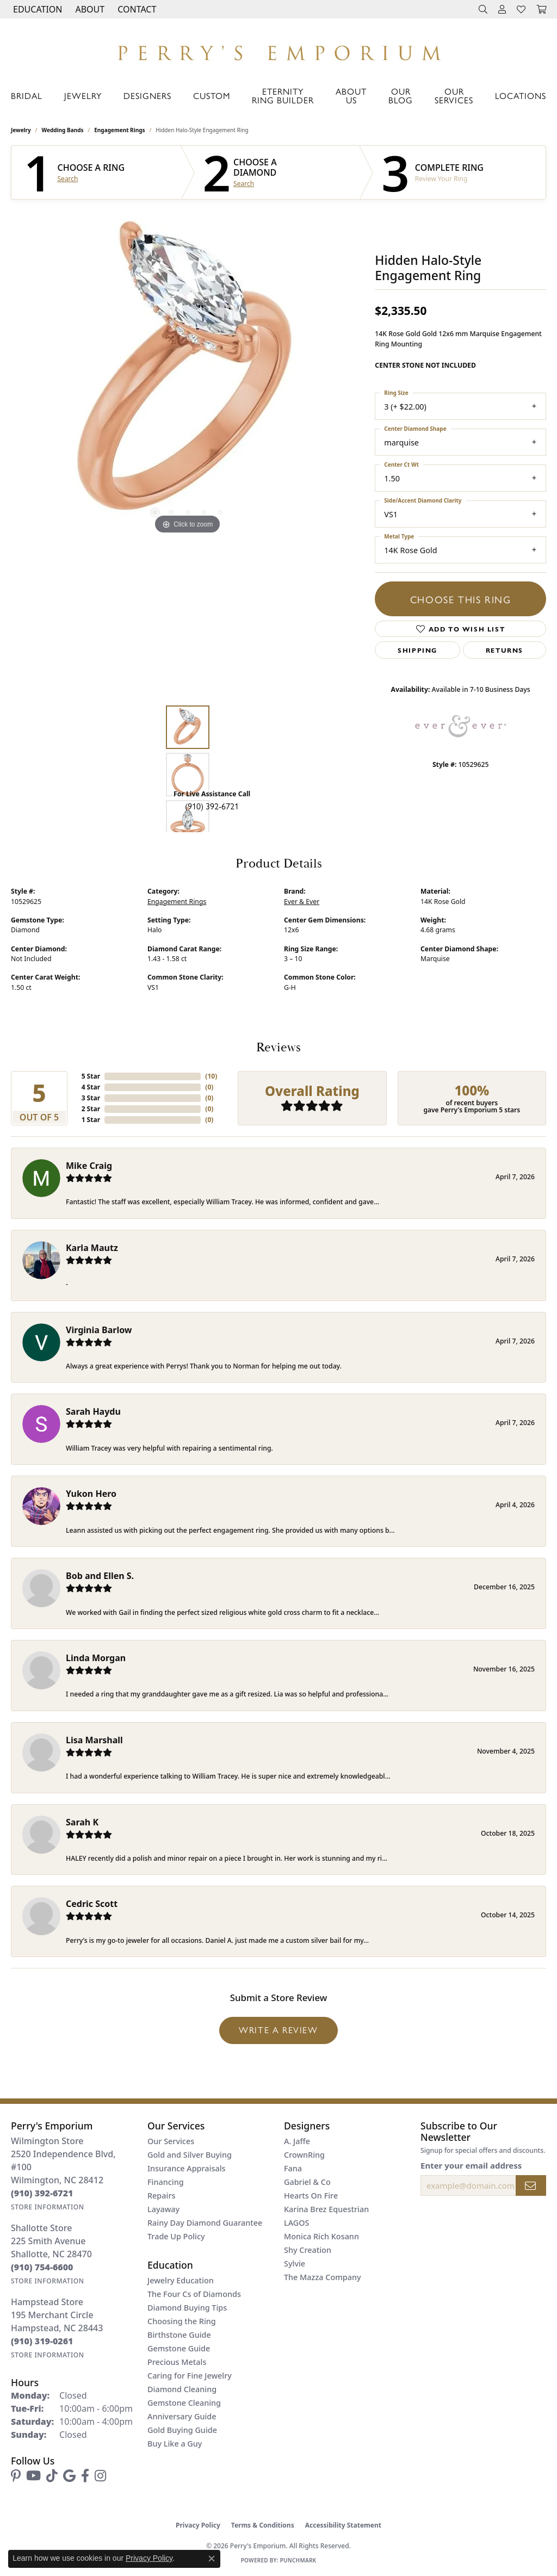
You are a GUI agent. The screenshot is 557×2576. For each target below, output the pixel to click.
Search (68, 179)
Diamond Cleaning (181, 2389)
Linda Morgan (96, 1658)
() (211, 1076)
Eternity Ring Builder (283, 95)
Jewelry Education (180, 2280)
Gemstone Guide (178, 2348)
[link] (135, 9)
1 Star (91, 1119)
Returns (504, 650)
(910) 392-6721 (212, 806)
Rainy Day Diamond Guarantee (204, 2223)
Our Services (454, 95)
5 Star (91, 1076)
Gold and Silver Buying (189, 2155)
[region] (187, 373)
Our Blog (400, 95)
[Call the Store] (42, 2193)
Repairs (161, 2195)
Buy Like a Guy (174, 2443)
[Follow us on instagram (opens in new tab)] (100, 2475)
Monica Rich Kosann (321, 2236)
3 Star (91, 1098)
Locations (520, 95)
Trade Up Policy (176, 2236)
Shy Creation (307, 2250)
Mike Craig (89, 1166)
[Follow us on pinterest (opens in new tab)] (16, 2475)
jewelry (21, 130)
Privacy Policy (198, 2525)
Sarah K (82, 1822)
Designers (147, 95)
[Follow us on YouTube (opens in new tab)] (33, 2475)
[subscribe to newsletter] (531, 2185)
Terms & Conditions (262, 2525)
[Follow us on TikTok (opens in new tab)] (52, 2475)
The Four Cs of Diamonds (194, 2294)
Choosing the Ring (181, 2321)
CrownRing (304, 2155)
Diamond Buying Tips (187, 2307)
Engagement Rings (119, 130)
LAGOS (296, 2223)
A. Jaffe (297, 2141)
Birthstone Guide (179, 2335)
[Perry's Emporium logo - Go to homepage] (278, 50)
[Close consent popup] (211, 2558)
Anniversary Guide (181, 2416)
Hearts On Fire (311, 2195)
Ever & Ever (301, 901)
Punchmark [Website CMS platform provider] (298, 2560)
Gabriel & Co (307, 2182)
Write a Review (278, 2029)
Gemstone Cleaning (184, 2403)
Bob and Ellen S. (100, 1576)
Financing (165, 2182)
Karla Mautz (92, 1248)
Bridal (26, 95)
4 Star (91, 1087)
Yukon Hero (91, 1494)
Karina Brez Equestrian (326, 2209)
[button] (36, 9)
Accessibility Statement (343, 2525)
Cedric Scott (91, 1904)
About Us (351, 95)
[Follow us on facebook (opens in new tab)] (85, 2475)
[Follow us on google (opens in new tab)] (69, 2475)
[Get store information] (47, 2207)
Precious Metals (176, 2362)
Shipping (417, 650)
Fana (293, 2168)
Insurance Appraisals (186, 2168)
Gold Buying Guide (182, 2430)
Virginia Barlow (99, 1330)
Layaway (163, 2209)
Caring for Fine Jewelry (189, 2375)
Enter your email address (471, 2165)
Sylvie (294, 2263)
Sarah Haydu (93, 1411)
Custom (211, 95)
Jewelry (83, 95)
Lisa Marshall (94, 1740)
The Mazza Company (322, 2277)
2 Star (91, 1108)
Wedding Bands (63, 130)
